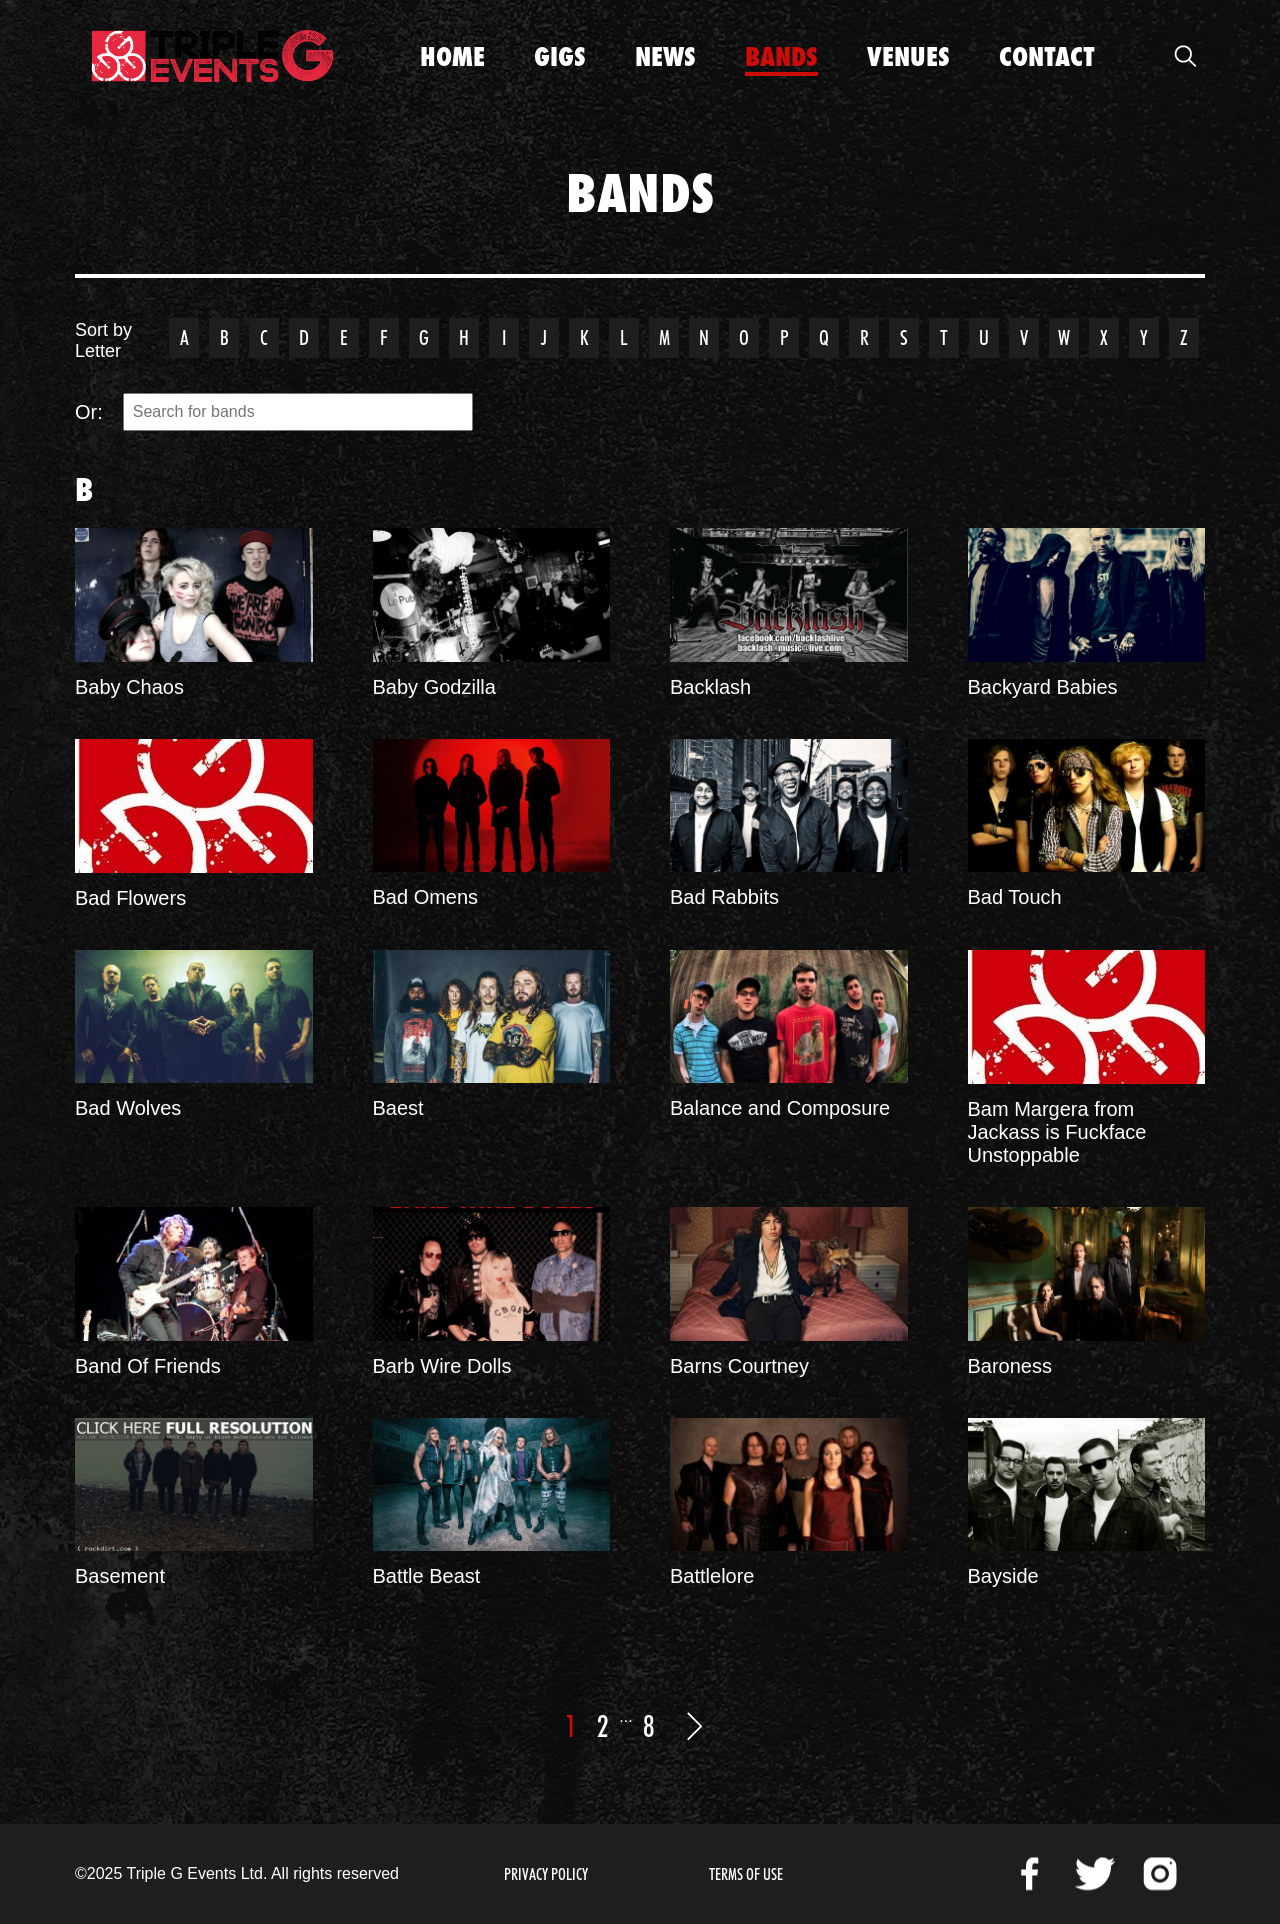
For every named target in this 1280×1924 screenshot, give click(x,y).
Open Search (1185, 56)
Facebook (1030, 1874)
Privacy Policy (546, 1874)
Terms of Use (746, 1874)
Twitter (1095, 1874)
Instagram (1160, 1874)
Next (695, 1726)
